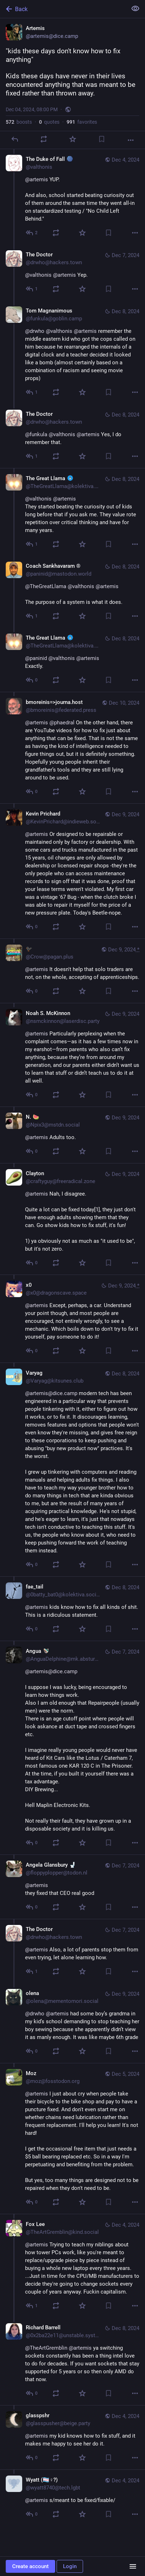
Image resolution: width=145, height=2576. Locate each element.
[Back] (63, 9)
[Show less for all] (135, 8)
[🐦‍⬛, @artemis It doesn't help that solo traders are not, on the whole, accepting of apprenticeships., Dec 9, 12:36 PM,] (72, 971)
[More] (130, 140)
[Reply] (14, 139)
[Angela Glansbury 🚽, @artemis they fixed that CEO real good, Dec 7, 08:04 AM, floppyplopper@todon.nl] (72, 1887)
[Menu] (132, 2566)
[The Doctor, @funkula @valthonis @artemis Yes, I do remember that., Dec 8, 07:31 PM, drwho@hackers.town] (72, 436)
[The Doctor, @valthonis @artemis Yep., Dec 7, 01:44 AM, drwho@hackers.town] (72, 273)
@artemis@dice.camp (51, 1393)
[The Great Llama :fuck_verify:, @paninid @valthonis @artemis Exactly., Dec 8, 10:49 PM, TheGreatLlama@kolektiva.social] (72, 660)
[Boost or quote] (43, 139)
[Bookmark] (101, 139)
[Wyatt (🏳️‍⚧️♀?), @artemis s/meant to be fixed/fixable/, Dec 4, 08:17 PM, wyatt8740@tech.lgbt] (72, 2497)
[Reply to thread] (32, 232)
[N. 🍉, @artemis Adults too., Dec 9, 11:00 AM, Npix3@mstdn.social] (72, 1135)
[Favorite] (72, 139)
